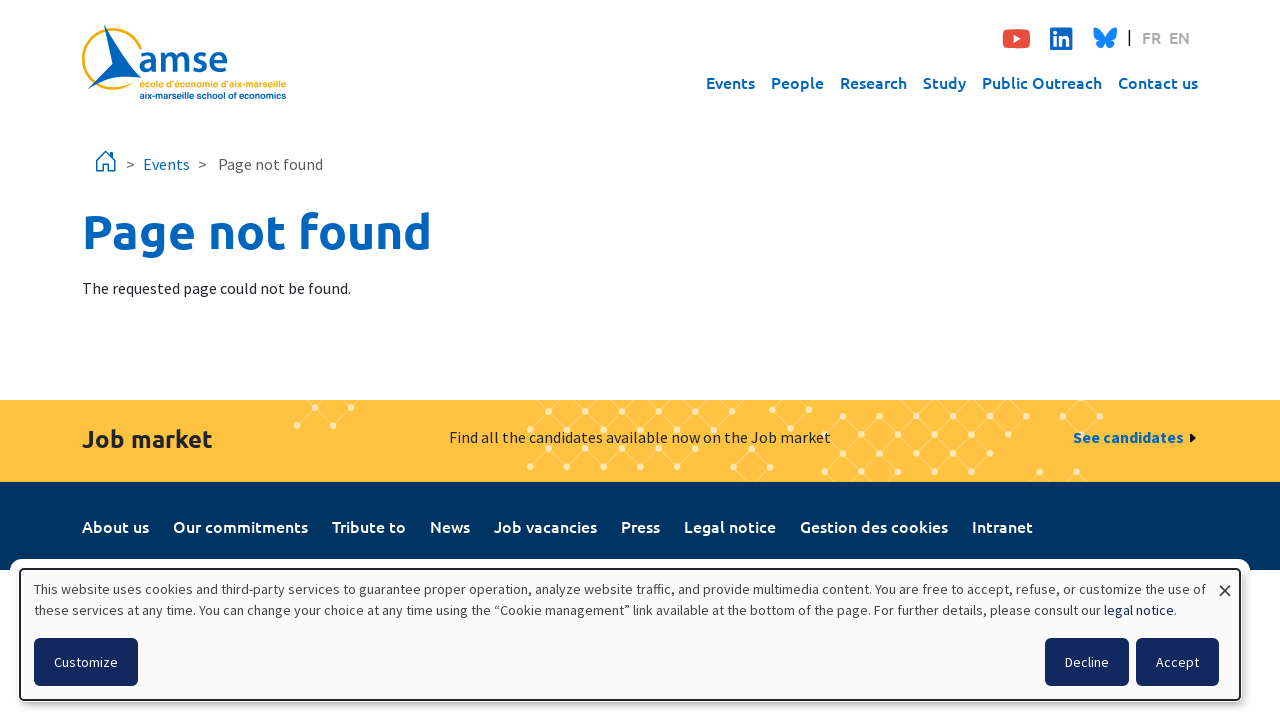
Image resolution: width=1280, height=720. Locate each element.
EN (1179, 37)
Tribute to (369, 526)
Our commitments (240, 526)
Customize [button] (86, 662)
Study (944, 82)
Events (730, 82)
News (450, 526)
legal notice (1139, 610)
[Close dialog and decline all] (1225, 581)
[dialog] (630, 634)
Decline (1087, 662)
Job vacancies (545, 526)
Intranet (1002, 526)
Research (873, 82)
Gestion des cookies (874, 526)
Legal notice (730, 526)
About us (115, 526)
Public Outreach (1042, 82)
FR (1151, 37)
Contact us (1158, 82)
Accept (1177, 662)
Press (640, 526)
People (797, 82)
